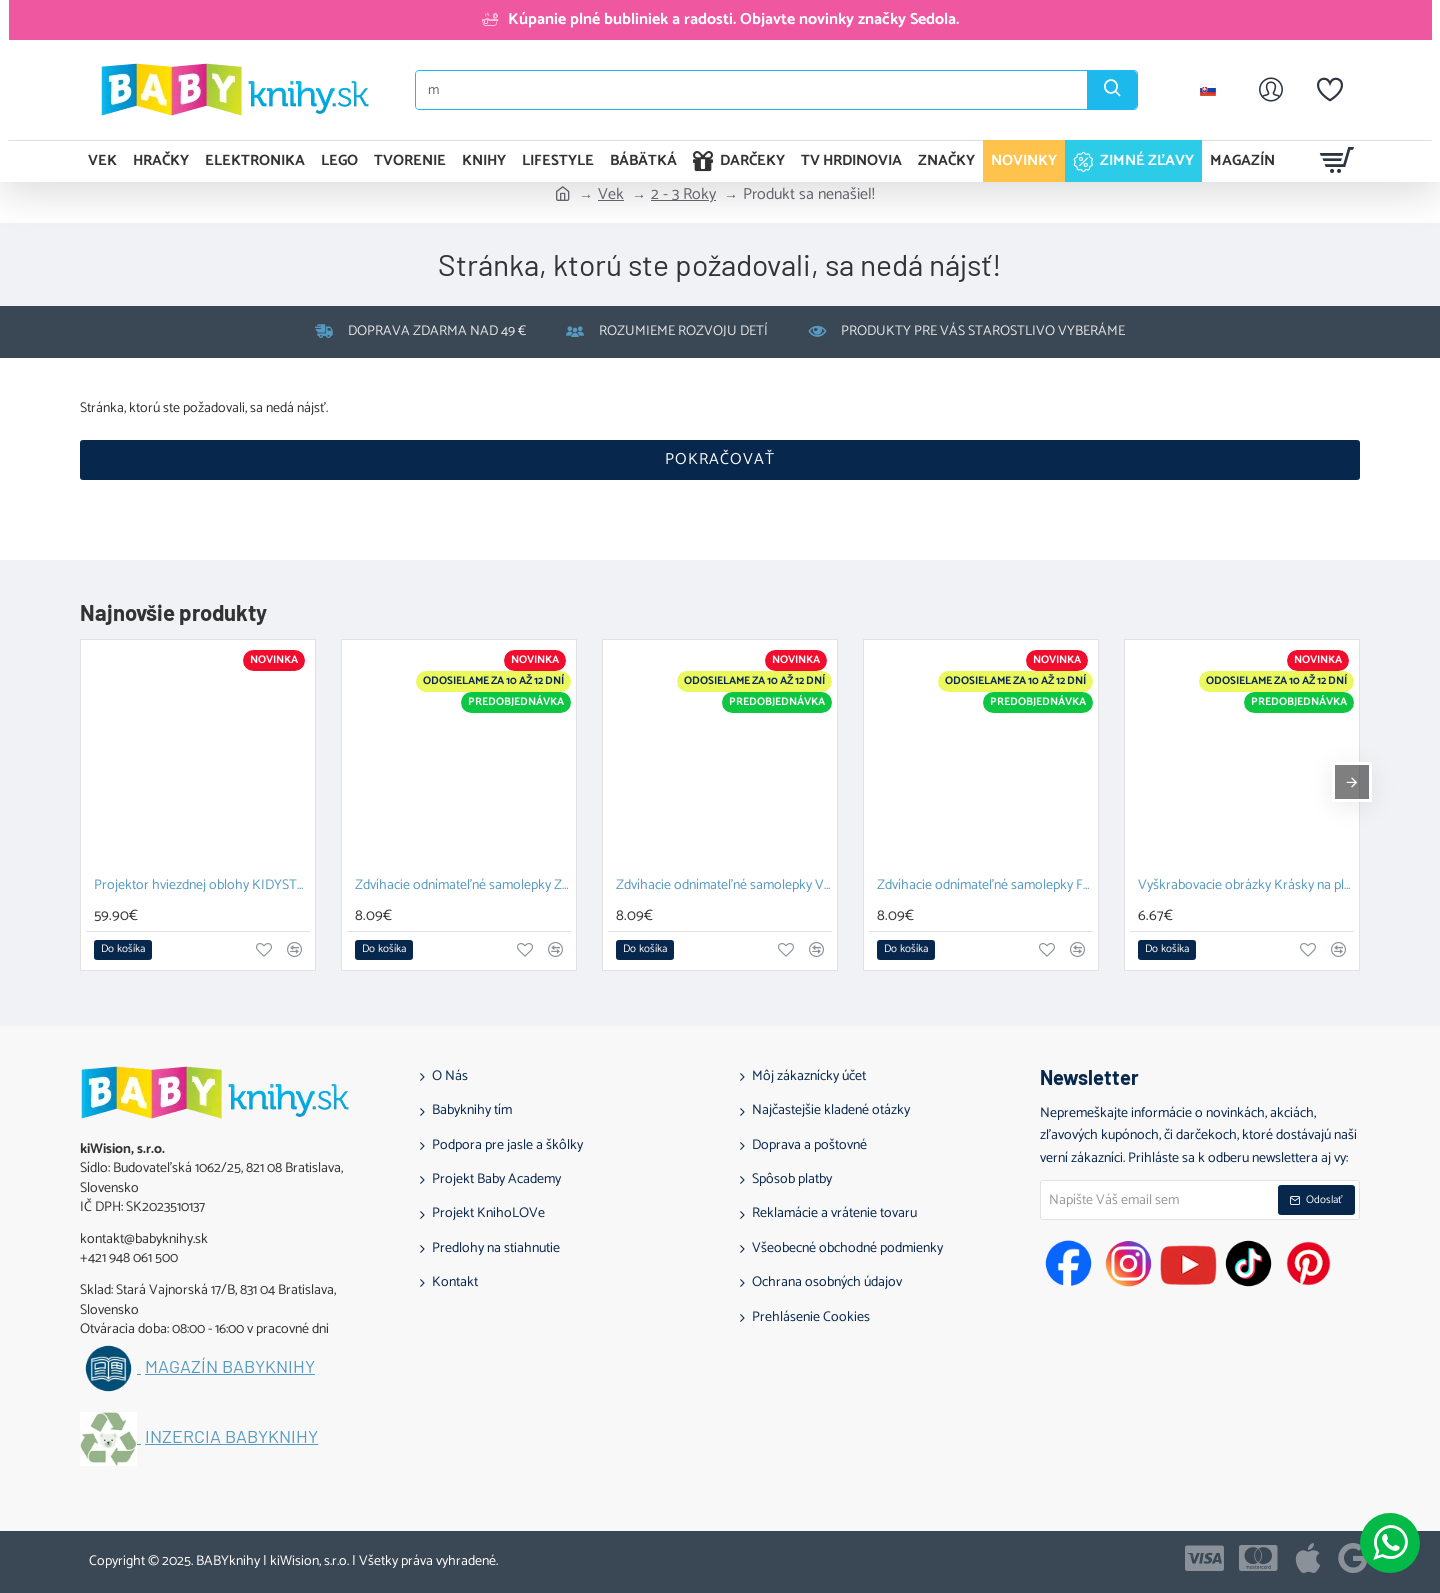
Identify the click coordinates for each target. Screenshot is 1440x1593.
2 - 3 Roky (683, 195)
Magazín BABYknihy (230, 1367)
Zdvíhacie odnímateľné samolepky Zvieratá (463, 886)
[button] (123, 950)
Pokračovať (720, 459)
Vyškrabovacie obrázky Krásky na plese (1246, 886)
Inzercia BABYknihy (231, 1437)
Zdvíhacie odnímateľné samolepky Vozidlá (724, 886)
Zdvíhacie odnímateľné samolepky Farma (985, 886)
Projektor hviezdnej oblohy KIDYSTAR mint (202, 886)
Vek (611, 195)
